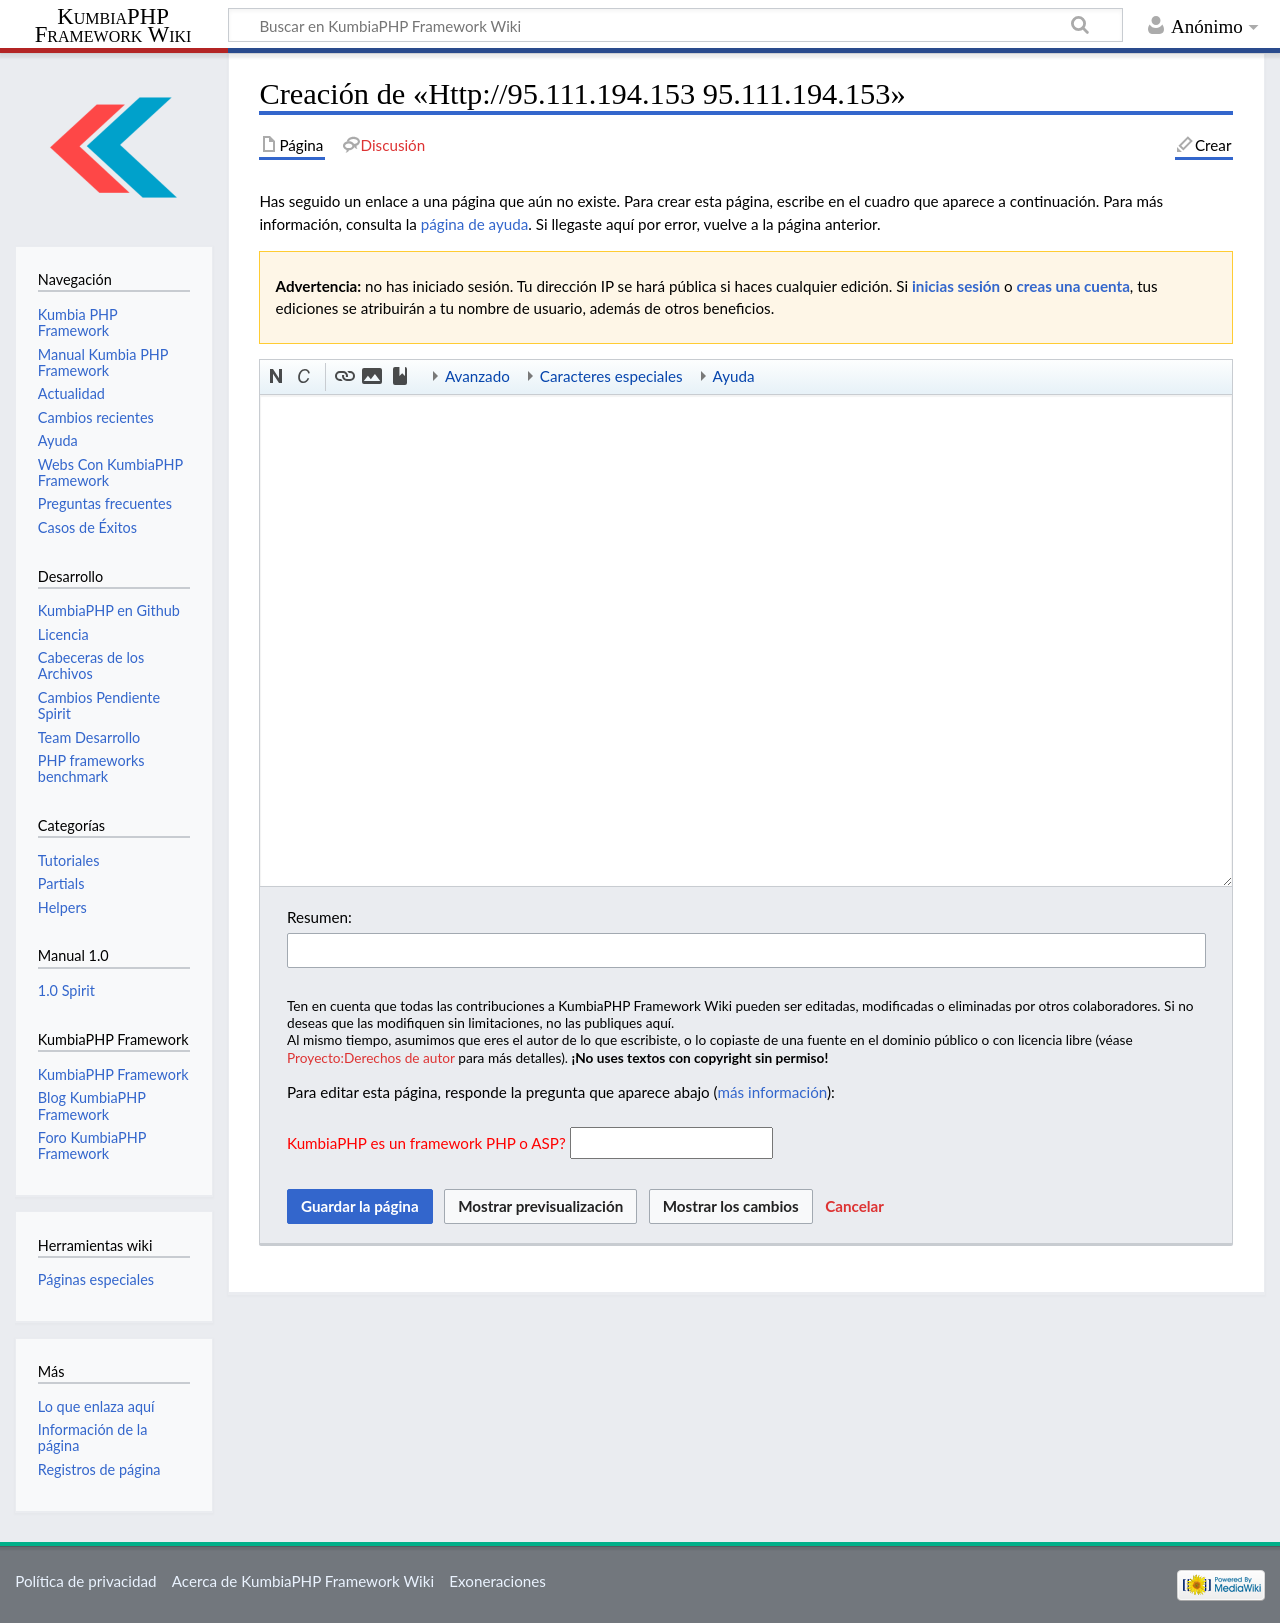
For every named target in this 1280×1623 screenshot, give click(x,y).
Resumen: (319, 917)
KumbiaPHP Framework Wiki (113, 26)
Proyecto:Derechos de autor (371, 1057)
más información (772, 1092)
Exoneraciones (497, 1581)
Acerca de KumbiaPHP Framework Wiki (303, 1581)
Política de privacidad (85, 1581)
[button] (277, 377)
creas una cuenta (1073, 286)
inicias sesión (956, 286)
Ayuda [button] (734, 376)
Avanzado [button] (477, 376)
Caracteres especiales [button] (611, 376)
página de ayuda (475, 224)
